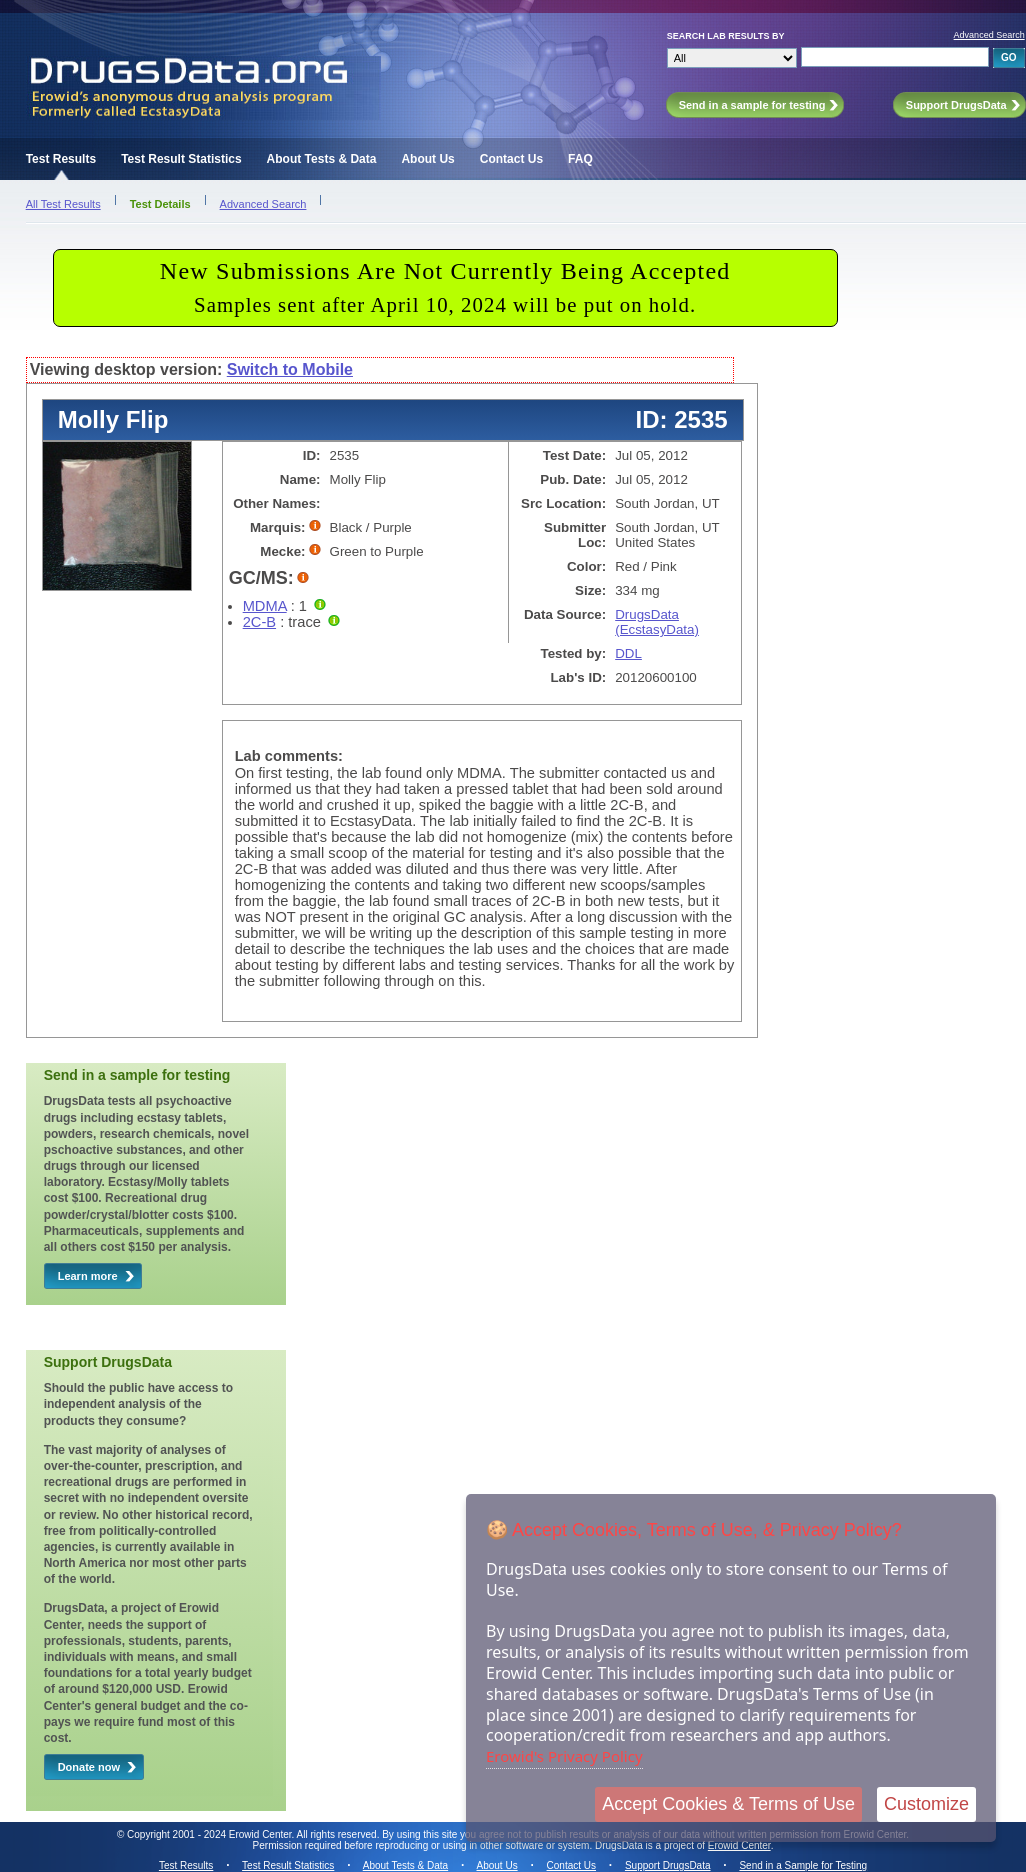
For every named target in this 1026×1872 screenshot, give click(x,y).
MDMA (265, 606)
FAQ (580, 159)
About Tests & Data (322, 159)
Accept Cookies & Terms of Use (728, 1804)
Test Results (61, 159)
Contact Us (511, 159)
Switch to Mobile (290, 369)
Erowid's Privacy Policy (564, 1756)
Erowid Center (739, 1845)
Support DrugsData (668, 1865)
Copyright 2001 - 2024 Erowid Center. (210, 1834)
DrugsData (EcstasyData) (657, 622)
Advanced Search (989, 35)
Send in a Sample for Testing (803, 1865)
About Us (427, 159)
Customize (926, 1804)
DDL (628, 653)
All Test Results (63, 204)
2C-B (259, 622)
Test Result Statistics (181, 159)
